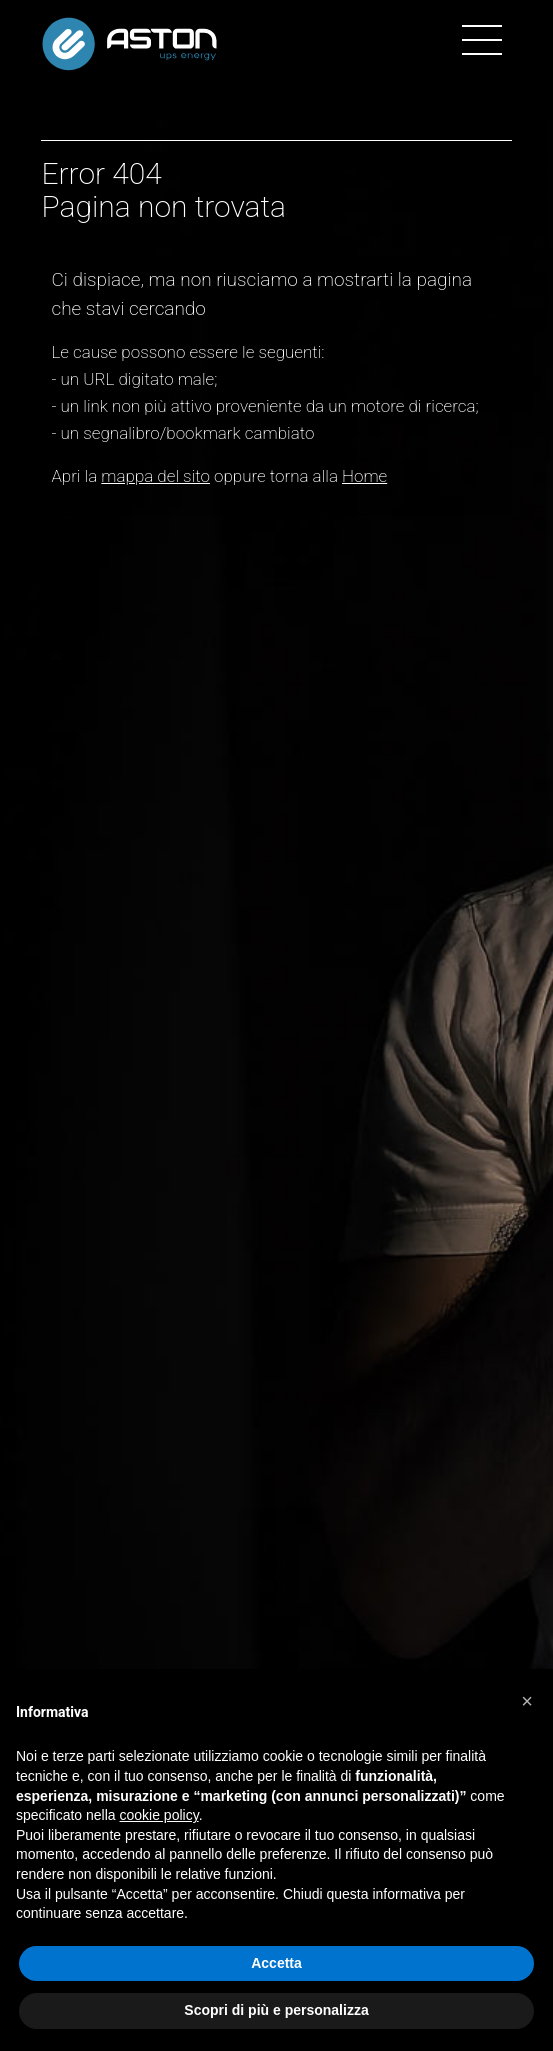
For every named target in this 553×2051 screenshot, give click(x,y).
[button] (527, 1701)
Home (364, 476)
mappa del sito (155, 476)
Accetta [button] (276, 1963)
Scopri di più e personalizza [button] (276, 2010)
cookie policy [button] (159, 1815)
